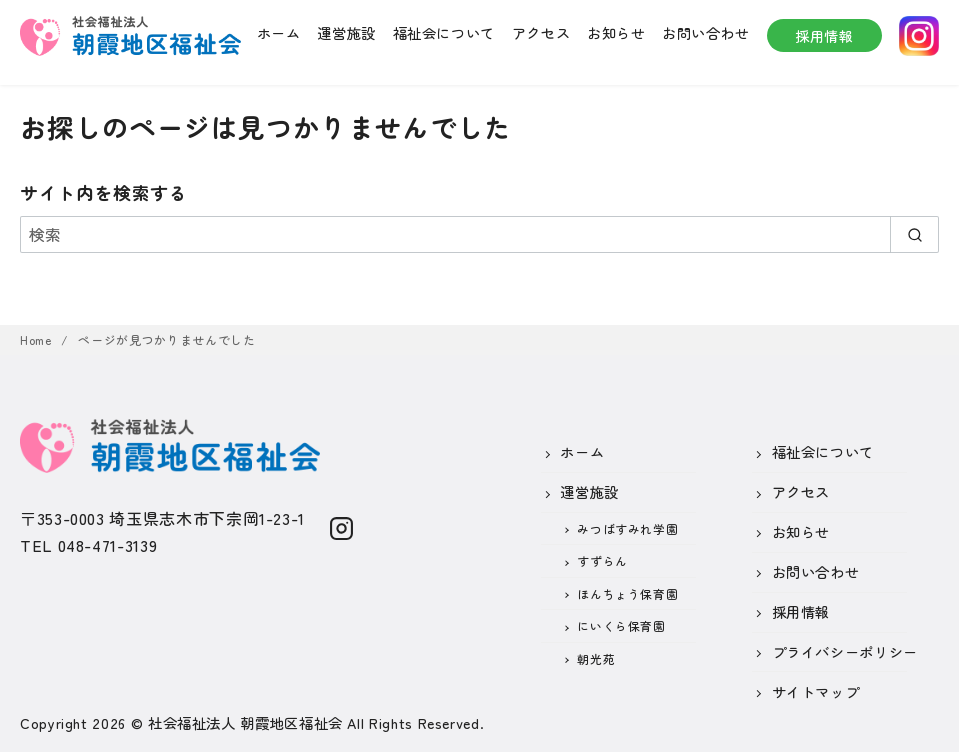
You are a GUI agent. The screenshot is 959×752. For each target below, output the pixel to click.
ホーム (279, 32)
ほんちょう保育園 (627, 593)
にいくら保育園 (621, 625)
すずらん (602, 560)
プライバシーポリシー (845, 651)
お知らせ (616, 32)
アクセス (541, 32)
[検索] (479, 234)
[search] (914, 234)
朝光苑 (596, 658)
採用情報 (824, 35)
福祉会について (444, 32)
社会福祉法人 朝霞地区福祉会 (245, 722)
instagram (919, 36)
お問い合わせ (706, 32)
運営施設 (346, 32)
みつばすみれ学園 (627, 528)
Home (37, 339)
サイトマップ (816, 691)
